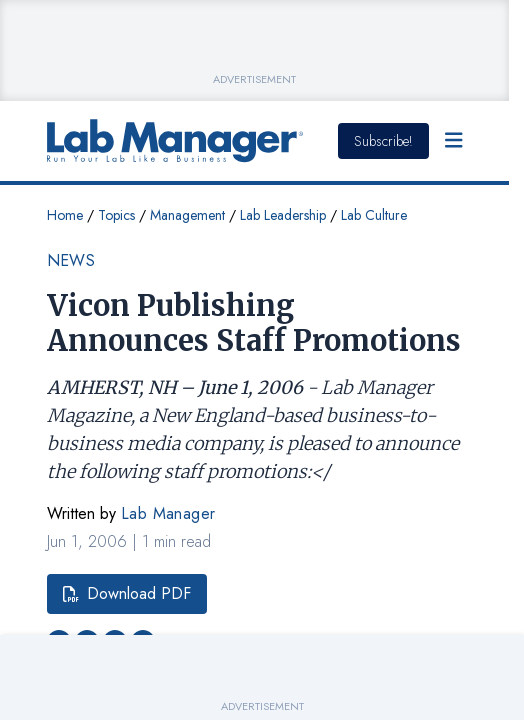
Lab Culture (374, 215)
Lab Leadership (283, 215)
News (71, 260)
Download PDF (127, 593)
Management (187, 215)
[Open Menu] (454, 141)
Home (65, 215)
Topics (116, 215)
